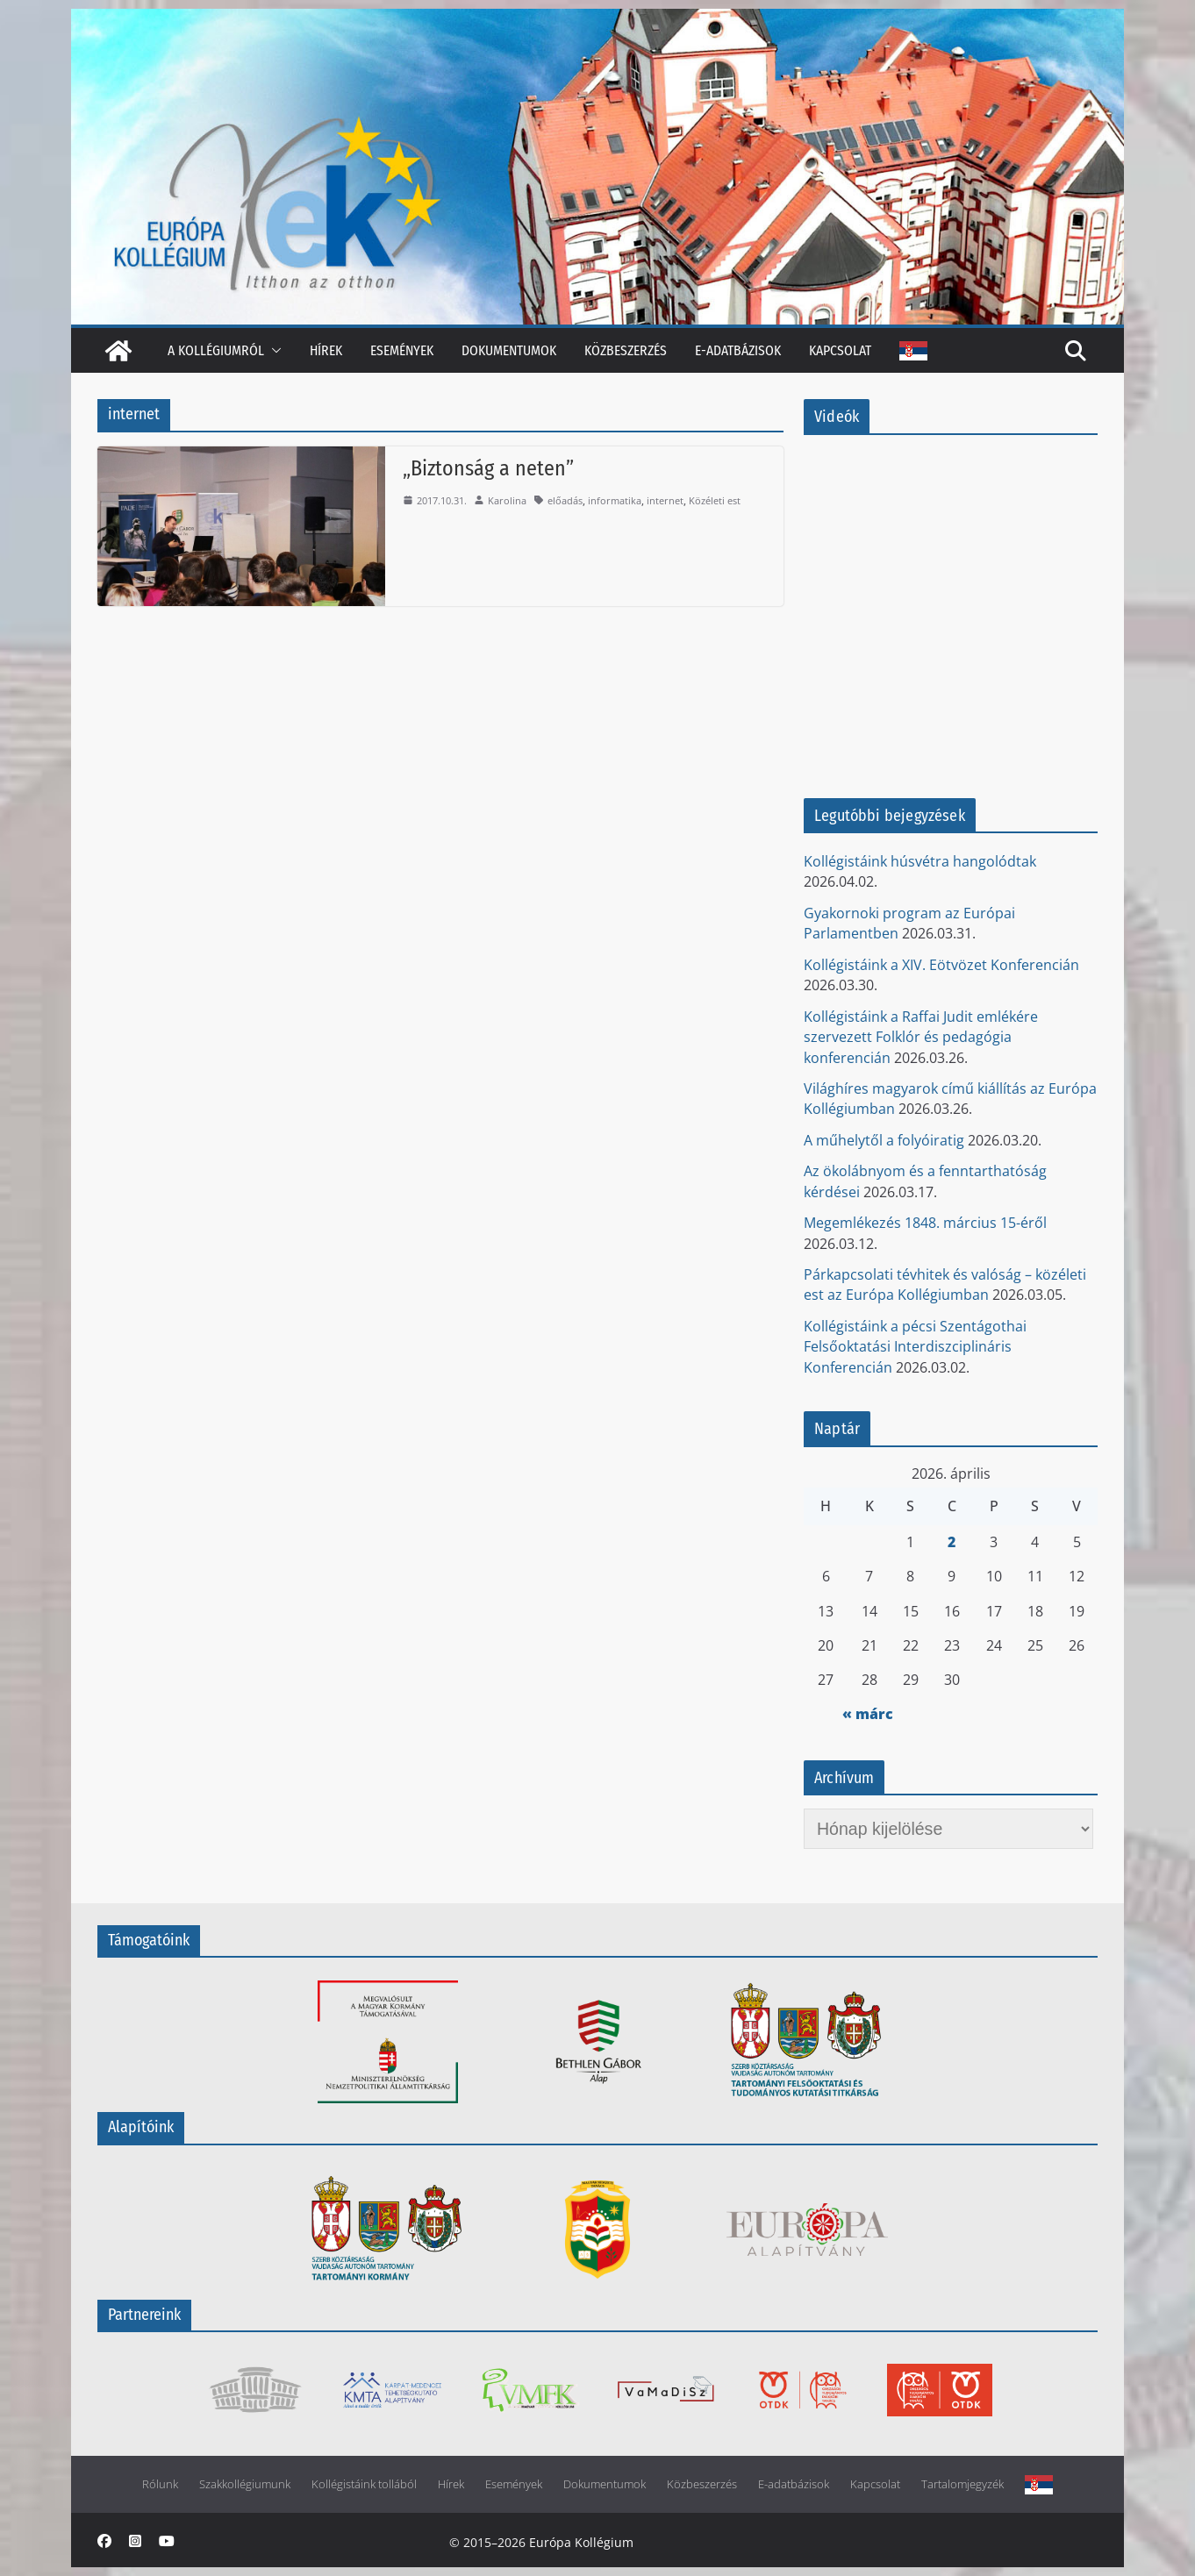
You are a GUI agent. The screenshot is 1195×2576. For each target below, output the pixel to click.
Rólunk (160, 2484)
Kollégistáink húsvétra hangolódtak (920, 861)
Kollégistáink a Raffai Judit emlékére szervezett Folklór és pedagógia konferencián (921, 1037)
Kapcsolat (840, 350)
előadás (565, 500)
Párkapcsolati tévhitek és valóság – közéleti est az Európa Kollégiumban (945, 1284)
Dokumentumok (509, 350)
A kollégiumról (216, 350)
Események (401, 350)
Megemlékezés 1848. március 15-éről (925, 1222)
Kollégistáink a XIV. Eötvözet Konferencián (941, 964)
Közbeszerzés (625, 350)
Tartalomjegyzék (962, 2484)
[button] (273, 350)
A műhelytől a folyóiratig (884, 1140)
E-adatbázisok (738, 350)
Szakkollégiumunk (244, 2484)
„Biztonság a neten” (488, 468)
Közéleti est (715, 500)
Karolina (507, 500)
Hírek (326, 350)
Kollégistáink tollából (364, 2484)
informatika (614, 500)
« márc (867, 1713)
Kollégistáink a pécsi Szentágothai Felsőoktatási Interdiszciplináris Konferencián (915, 1347)
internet (665, 500)
